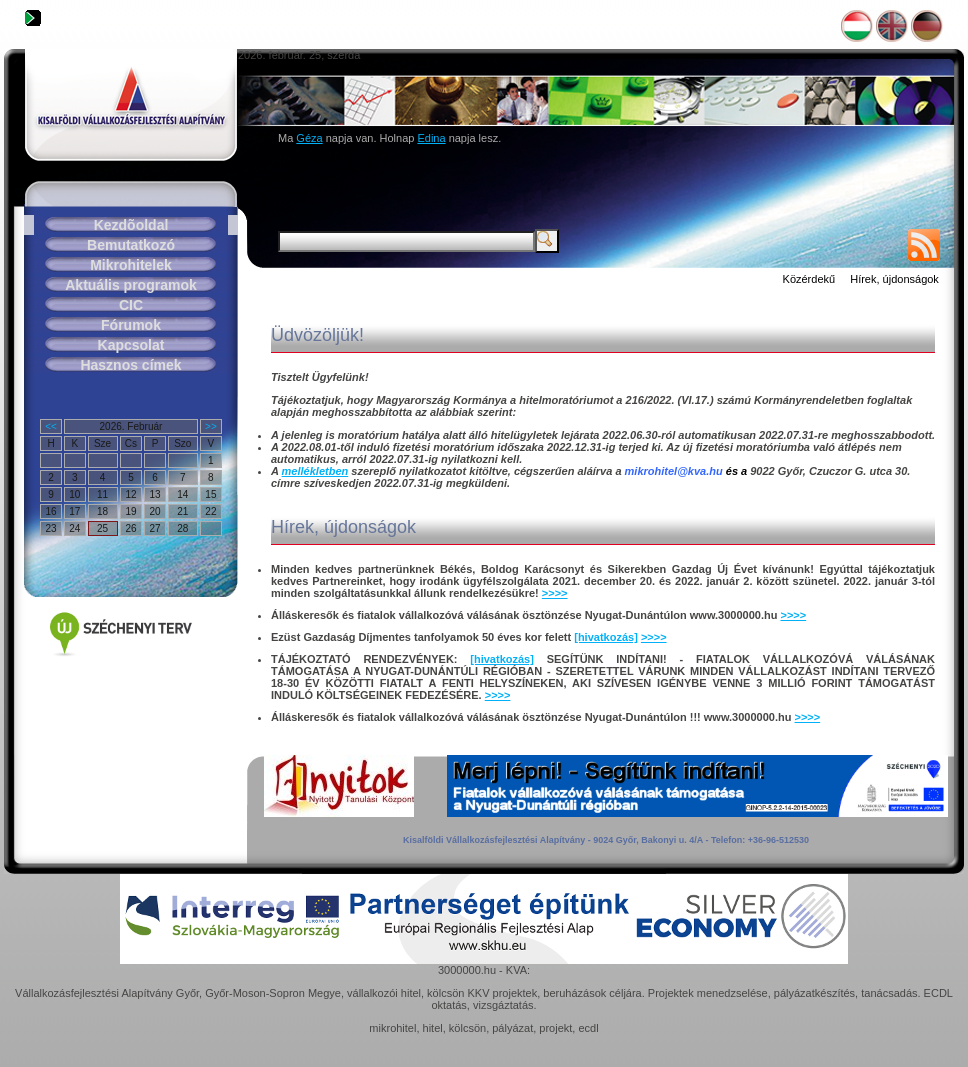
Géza (309, 138)
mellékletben (315, 471)
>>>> (555, 593)
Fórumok (131, 325)
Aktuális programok (130, 285)
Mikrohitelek (131, 265)
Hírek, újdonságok (894, 279)
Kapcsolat (131, 345)
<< (51, 426)
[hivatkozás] (606, 637)
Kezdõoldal (131, 225)
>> (211, 426)
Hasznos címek (130, 365)
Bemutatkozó (131, 245)
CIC (131, 305)
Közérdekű (809, 279)
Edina (431, 138)
